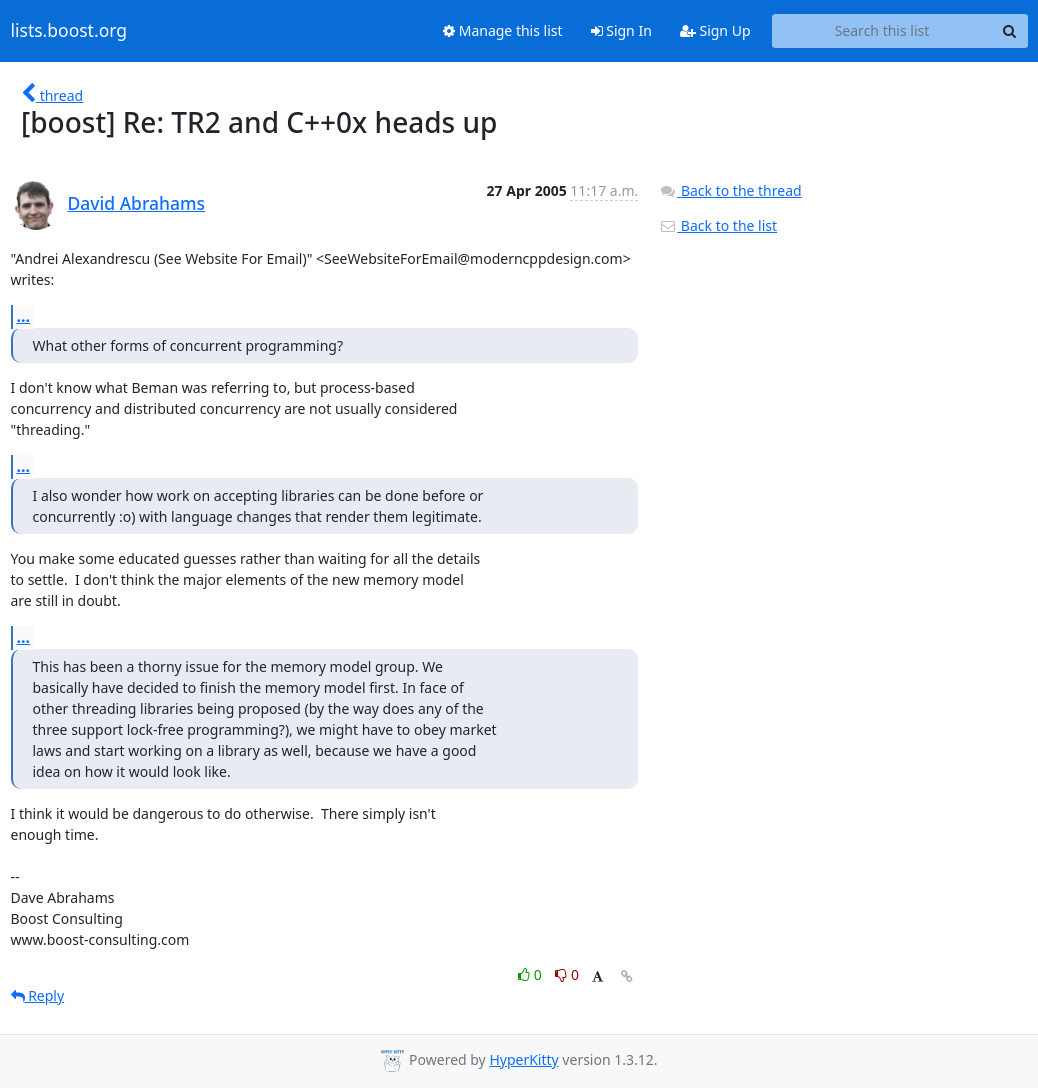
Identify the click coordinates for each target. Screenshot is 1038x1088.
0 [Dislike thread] (567, 974)
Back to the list (718, 225)
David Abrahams (137, 203)
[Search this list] (882, 31)
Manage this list (503, 30)
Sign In (621, 30)
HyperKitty (523, 1059)
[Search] (1010, 31)
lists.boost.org (69, 31)
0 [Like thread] (531, 974)
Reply (38, 995)
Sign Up (715, 30)
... (24, 316)
